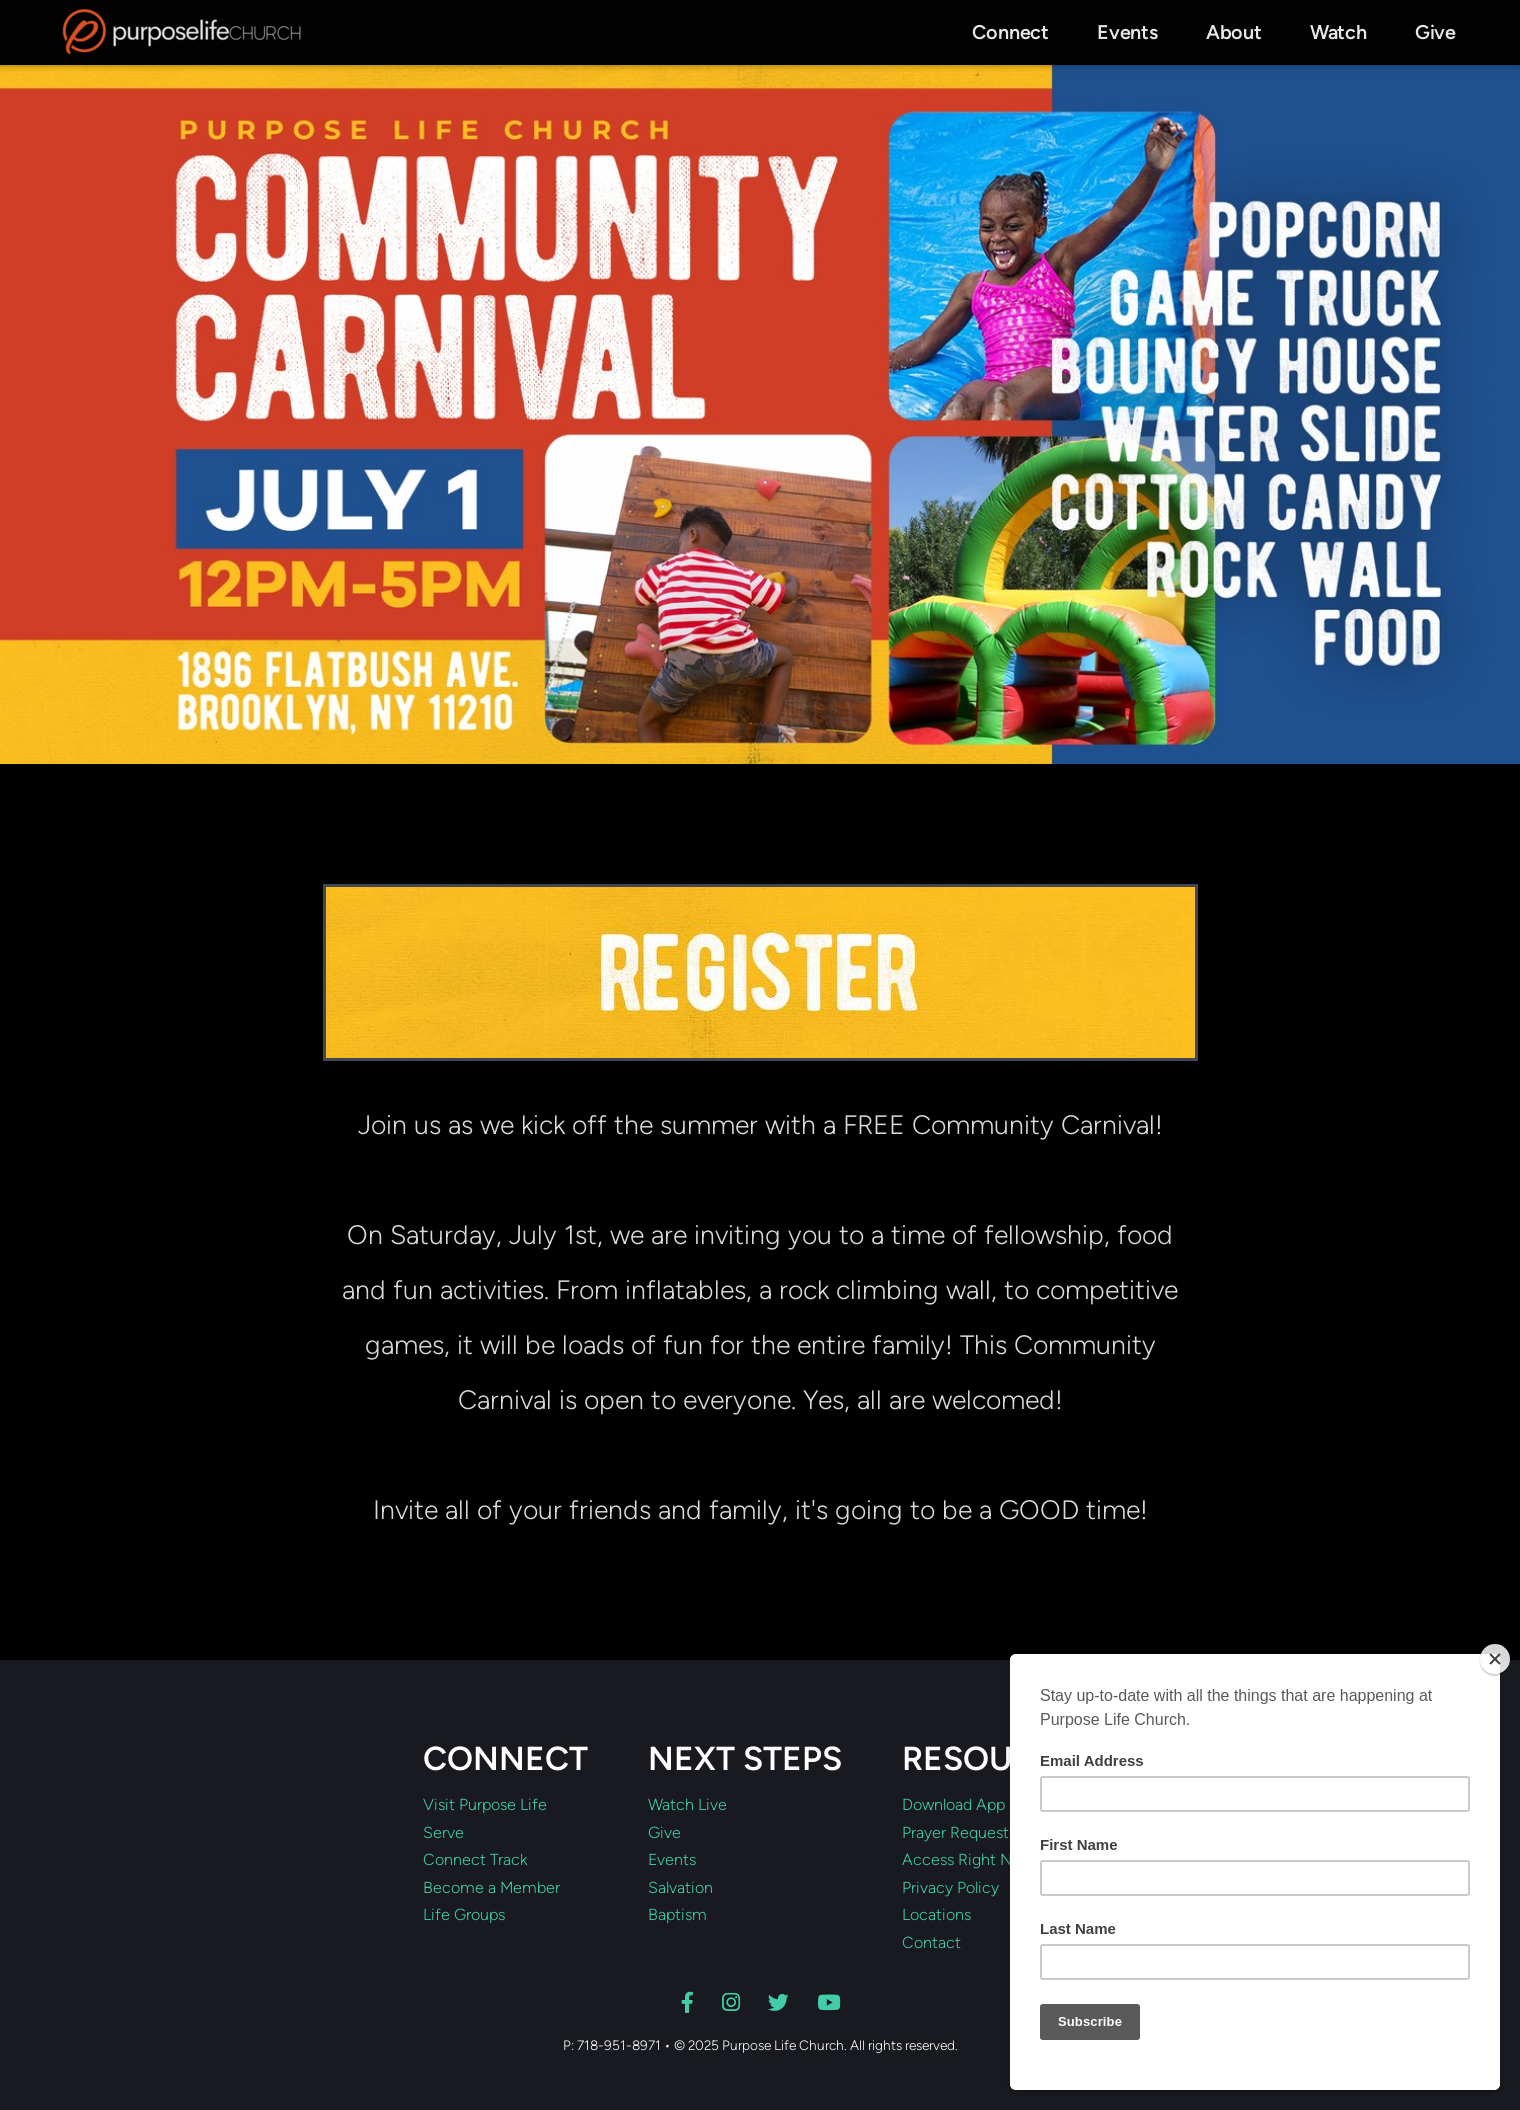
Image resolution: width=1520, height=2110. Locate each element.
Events (672, 1860)
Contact (931, 1943)
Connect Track (475, 1860)
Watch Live (687, 1805)
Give (664, 1833)
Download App (953, 1805)
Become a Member (491, 1888)
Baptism (677, 1915)
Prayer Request (955, 1833)
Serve (443, 1833)
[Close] (1495, 1659)
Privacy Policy (950, 1888)
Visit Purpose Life (485, 1805)
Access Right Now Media (991, 1860)
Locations (936, 1915)
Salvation (680, 1888)
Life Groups (464, 1915)
